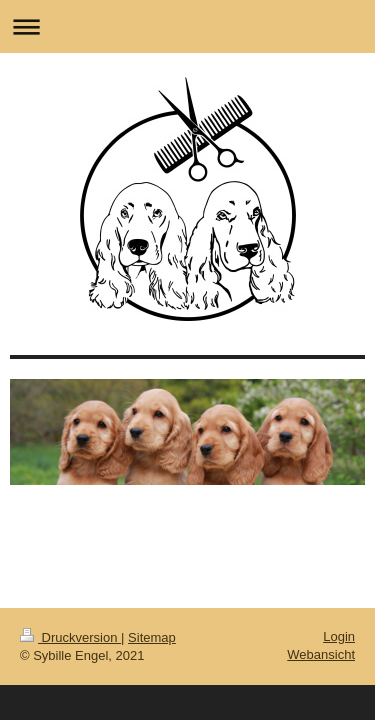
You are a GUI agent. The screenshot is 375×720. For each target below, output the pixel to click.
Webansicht (321, 654)
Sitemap (152, 637)
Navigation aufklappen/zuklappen (187, 26)
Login (339, 636)
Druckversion (70, 637)
